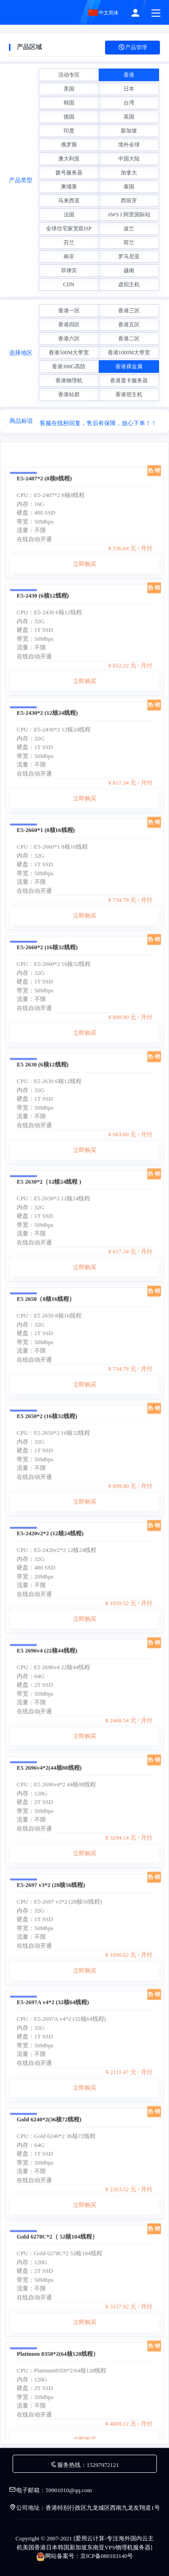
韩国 (69, 103)
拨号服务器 (68, 173)
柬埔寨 (69, 186)
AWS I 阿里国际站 (129, 214)
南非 (69, 256)
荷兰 (128, 242)
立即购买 (84, 647)
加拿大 (129, 173)
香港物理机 (68, 380)
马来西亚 (69, 200)
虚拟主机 (129, 284)
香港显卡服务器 (129, 380)
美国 (69, 89)
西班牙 (129, 200)
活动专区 (69, 75)
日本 (128, 89)
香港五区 (129, 324)
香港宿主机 (128, 394)
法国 (69, 214)
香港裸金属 (128, 366)
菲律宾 (69, 270)
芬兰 (69, 242)
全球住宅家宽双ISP (68, 228)
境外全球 (129, 145)
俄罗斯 (69, 145)
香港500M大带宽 (69, 352)
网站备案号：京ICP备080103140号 (84, 2556)
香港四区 (69, 324)
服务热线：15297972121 (84, 2464)
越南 (128, 270)
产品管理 (132, 47)
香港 (128, 75)
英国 (128, 117)
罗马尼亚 (129, 256)
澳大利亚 (69, 159)
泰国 (128, 186)
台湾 (128, 103)
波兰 (128, 228)
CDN (68, 284)
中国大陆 (129, 159)
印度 (69, 131)
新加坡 (129, 131)
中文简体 (103, 12)
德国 (69, 117)
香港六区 (69, 338)
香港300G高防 (69, 366)
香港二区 (129, 338)
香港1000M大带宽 (129, 352)
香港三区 (129, 310)
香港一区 (69, 310)
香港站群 (69, 394)
